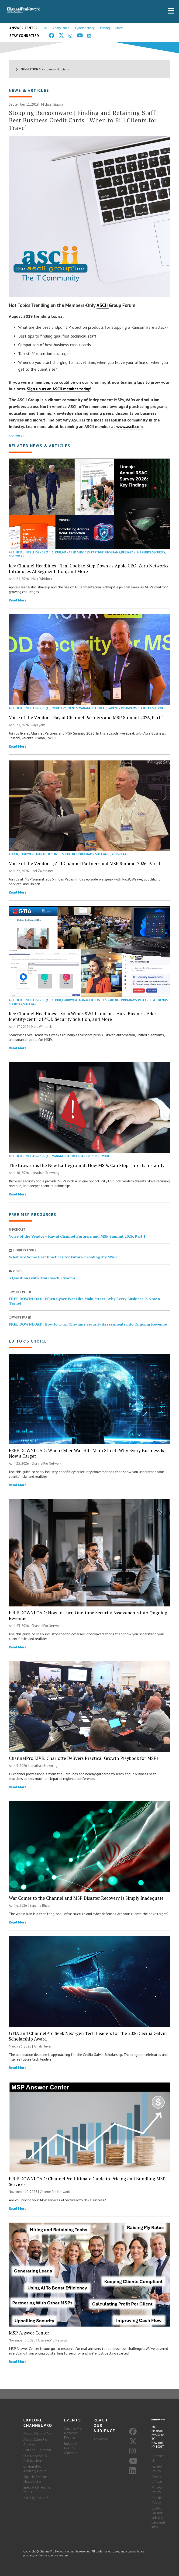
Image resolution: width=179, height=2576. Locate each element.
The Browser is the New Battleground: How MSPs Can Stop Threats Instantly (87, 1165)
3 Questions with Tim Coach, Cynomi (42, 1278)
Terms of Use (156, 2479)
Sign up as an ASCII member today (58, 388)
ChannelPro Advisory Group (34, 2468)
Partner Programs (105, 552)
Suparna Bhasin (41, 1905)
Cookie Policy (156, 2500)
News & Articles (29, 90)
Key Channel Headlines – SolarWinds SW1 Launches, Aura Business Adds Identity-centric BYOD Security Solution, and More (83, 1016)
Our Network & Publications (35, 2458)
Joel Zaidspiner (42, 871)
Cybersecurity (85, 28)
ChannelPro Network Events (73, 2433)
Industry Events (65, 708)
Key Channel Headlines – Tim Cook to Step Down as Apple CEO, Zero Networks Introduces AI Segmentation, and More (88, 568)
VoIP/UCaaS (119, 854)
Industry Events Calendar (71, 2448)
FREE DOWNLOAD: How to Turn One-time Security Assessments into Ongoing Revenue (88, 1324)
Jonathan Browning (45, 1173)
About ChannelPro (37, 2433)
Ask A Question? (35, 2497)
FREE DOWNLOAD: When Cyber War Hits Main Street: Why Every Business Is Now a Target (84, 1301)
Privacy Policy (156, 2489)
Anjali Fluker (43, 2046)
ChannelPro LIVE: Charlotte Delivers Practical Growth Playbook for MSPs (83, 1758)
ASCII (102, 305)
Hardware (27, 854)
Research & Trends (136, 552)
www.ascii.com (129, 426)
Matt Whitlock (41, 579)
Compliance (61, 28)
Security (158, 552)
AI (45, 28)
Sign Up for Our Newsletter (35, 2479)
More (119, 28)
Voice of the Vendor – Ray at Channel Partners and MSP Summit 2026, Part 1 (86, 717)
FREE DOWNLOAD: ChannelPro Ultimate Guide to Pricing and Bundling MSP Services (87, 2181)
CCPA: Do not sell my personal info (158, 2517)
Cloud (56, 552)
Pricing (105, 28)
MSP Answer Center (29, 2333)
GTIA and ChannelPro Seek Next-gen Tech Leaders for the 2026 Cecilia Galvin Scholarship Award (88, 2036)
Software (16, 436)
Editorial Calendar (37, 2450)
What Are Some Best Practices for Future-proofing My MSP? (63, 1257)
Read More (18, 600)
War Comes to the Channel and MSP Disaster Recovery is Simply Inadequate (86, 1898)
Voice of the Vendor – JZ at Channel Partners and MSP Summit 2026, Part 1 (85, 863)
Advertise (100, 2439)
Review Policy (157, 2468)
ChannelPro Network (46, 1463)
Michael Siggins (52, 104)
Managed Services (76, 552)
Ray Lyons (38, 725)
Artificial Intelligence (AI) (30, 552)
